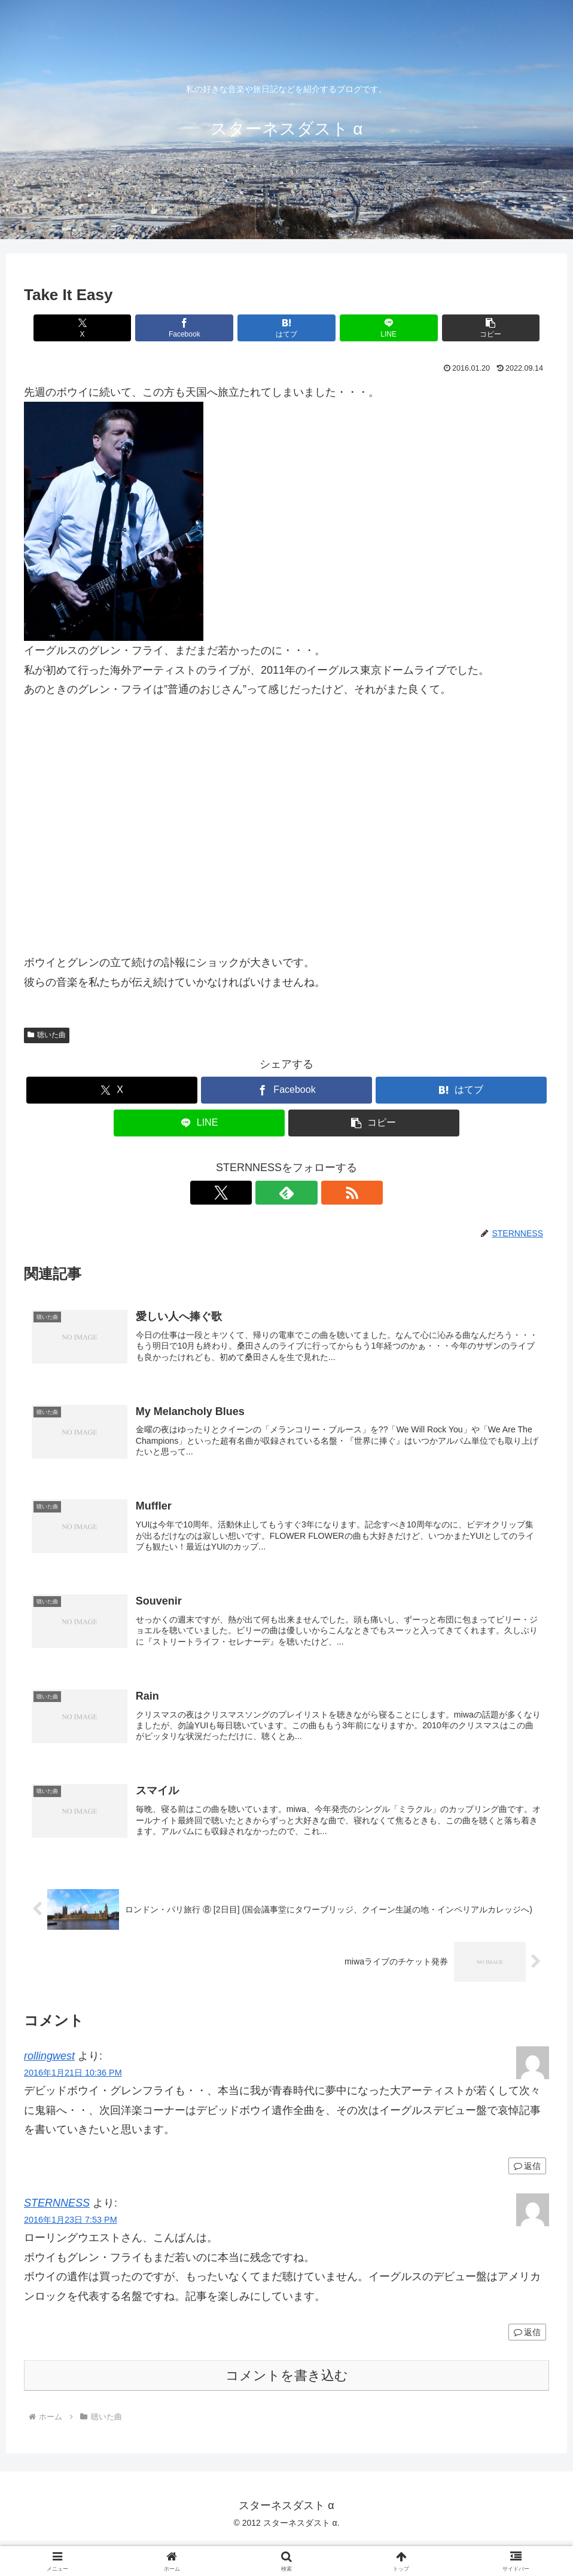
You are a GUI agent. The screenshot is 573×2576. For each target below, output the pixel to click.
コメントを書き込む (286, 2380)
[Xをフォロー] (259, 1193)
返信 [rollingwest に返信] (527, 2171)
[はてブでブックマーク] (286, 327)
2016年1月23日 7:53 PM (70, 2225)
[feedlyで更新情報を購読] (286, 1193)
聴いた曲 (47, 1035)
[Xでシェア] (110, 327)
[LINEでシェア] (374, 327)
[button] (463, 327)
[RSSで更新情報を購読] (314, 1193)
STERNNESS (57, 2208)
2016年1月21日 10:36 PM (73, 2078)
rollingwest (49, 2061)
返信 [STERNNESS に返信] (527, 2337)
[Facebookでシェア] (198, 327)
